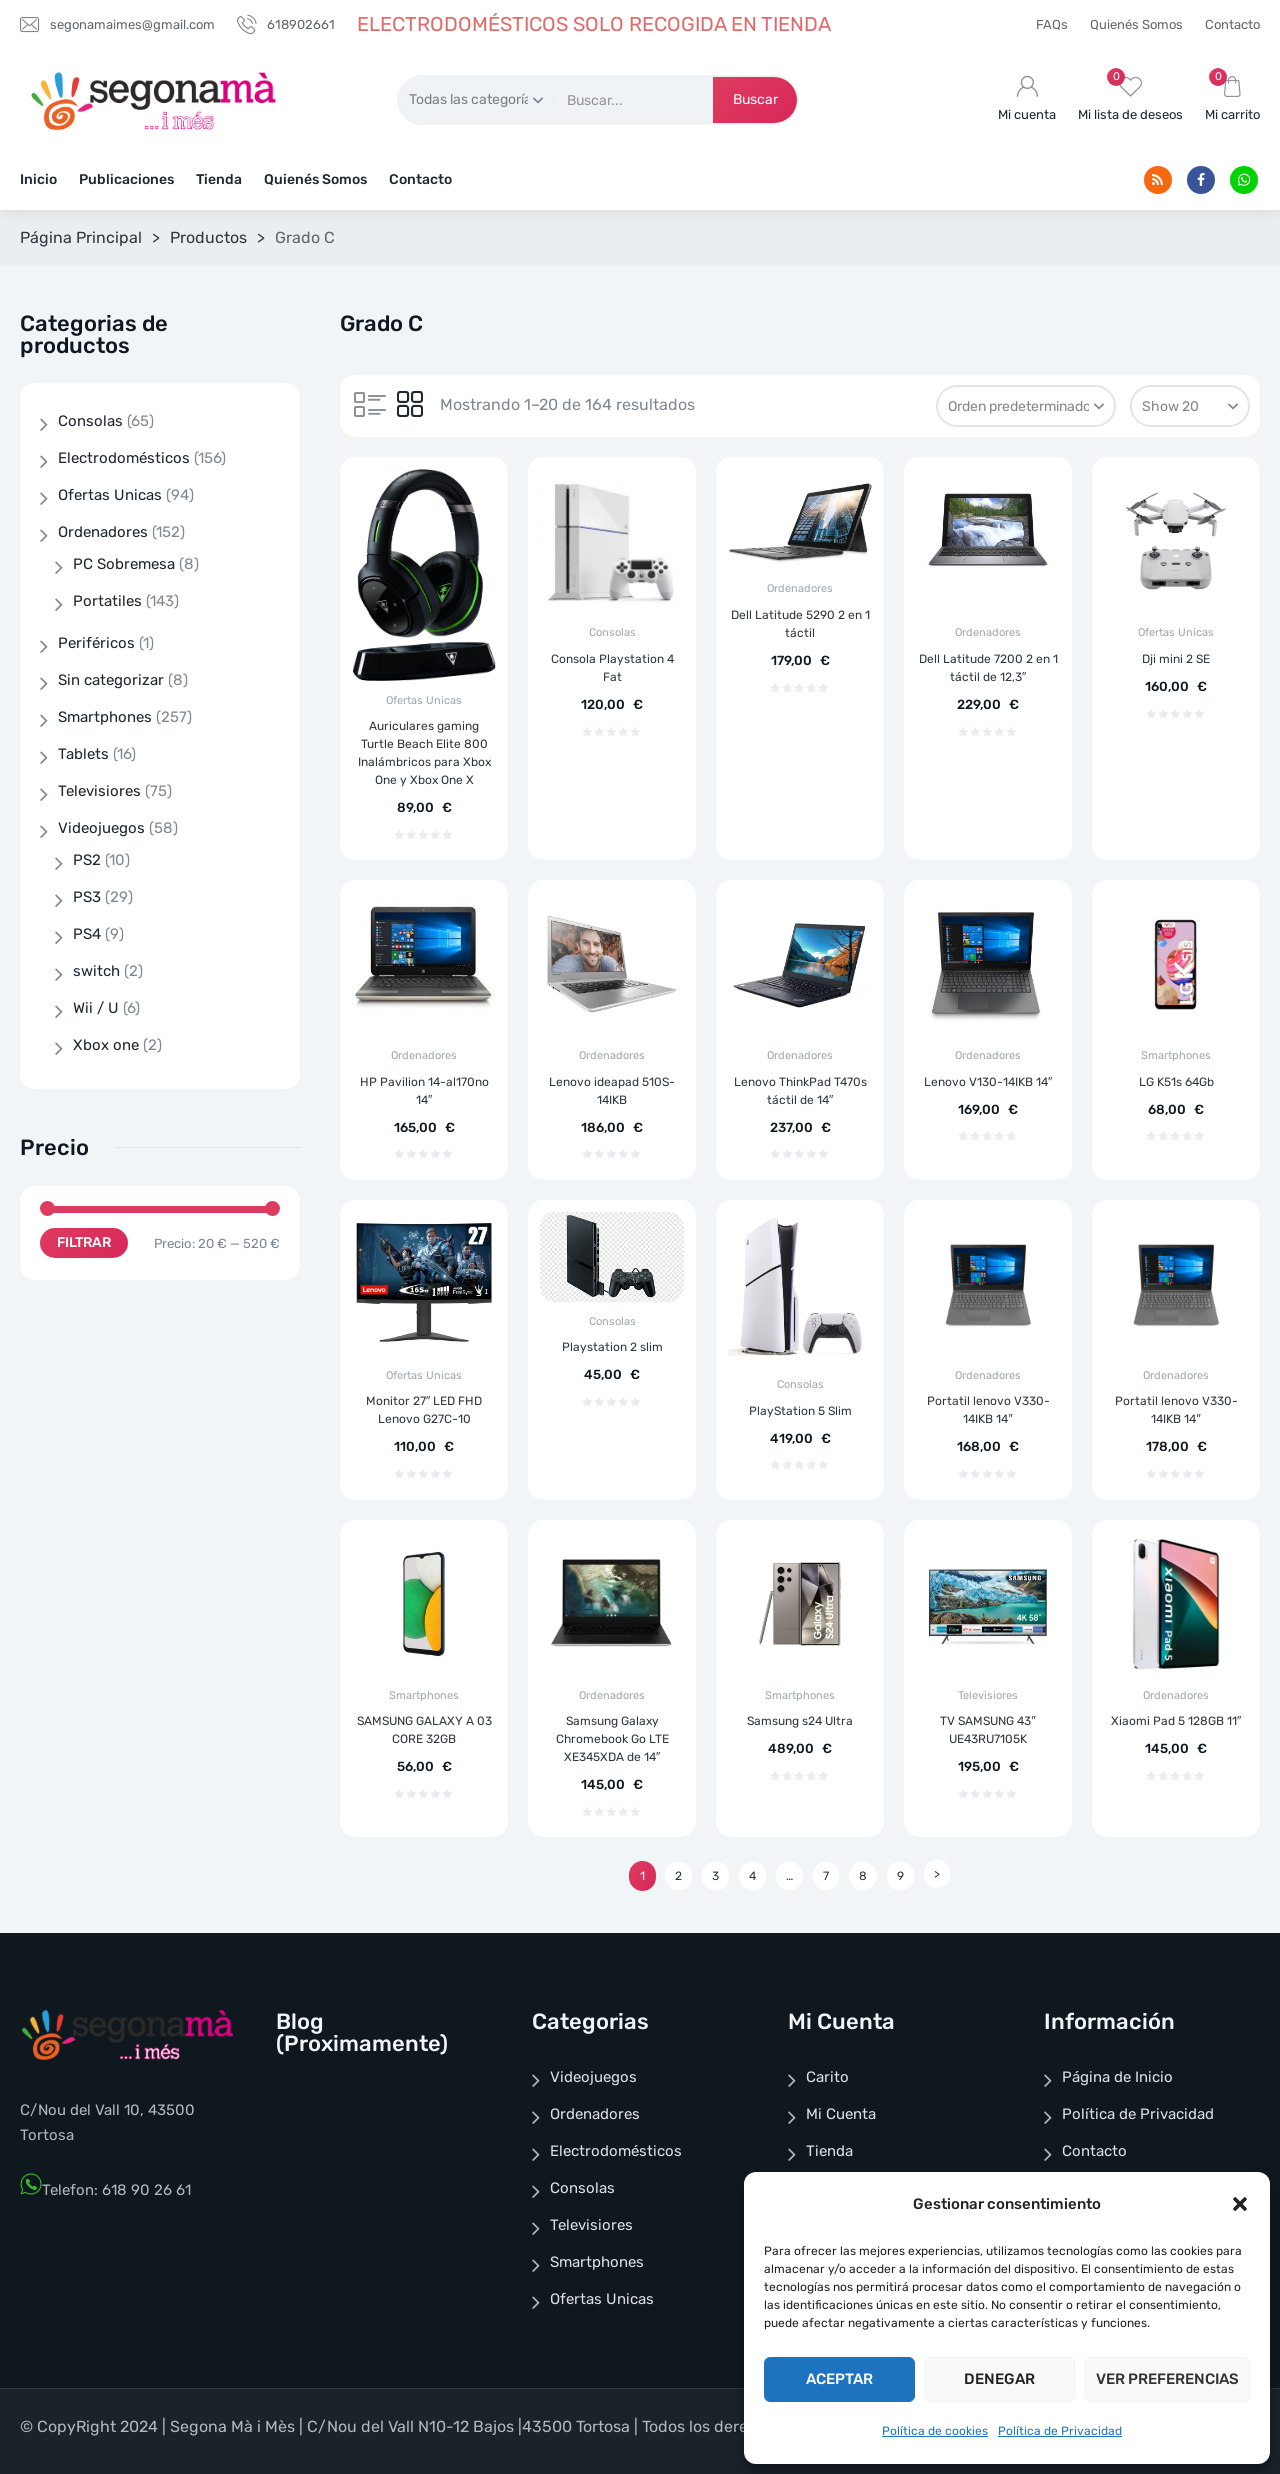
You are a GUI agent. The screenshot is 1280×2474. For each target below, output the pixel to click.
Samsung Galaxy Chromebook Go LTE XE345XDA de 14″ (612, 1739)
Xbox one (106, 1045)
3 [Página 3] (715, 1876)
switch (96, 971)
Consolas (612, 632)
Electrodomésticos (124, 458)
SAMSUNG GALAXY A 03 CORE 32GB (424, 1730)
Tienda (219, 179)
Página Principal (81, 237)
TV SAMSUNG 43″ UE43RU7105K (987, 1730)
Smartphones (1176, 1055)
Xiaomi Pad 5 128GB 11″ (1176, 1721)
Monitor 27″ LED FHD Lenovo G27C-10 (424, 1410)
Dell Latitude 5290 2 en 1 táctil (800, 624)
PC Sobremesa (124, 564)
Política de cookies (935, 2431)
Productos (208, 237)
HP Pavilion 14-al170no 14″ (424, 1091)
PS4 (87, 934)
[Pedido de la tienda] (1026, 406)
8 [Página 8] (863, 1876)
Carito (827, 2077)
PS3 (87, 897)
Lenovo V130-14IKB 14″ (988, 1082)
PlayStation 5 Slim (800, 1411)
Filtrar (84, 1242)
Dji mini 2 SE (1176, 659)
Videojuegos (101, 828)
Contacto (1232, 24)
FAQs (1052, 24)
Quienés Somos (1136, 24)
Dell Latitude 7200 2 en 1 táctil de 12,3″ (988, 668)
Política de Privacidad (1060, 2431)
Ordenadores (800, 588)
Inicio (38, 179)
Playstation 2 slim (612, 1347)
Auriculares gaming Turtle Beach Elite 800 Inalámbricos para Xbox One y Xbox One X (424, 753)
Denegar (999, 2379)
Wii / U (96, 1008)
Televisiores (988, 1695)
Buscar (755, 99)
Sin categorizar (111, 680)
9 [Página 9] (900, 1876)
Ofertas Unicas (424, 700)
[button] (1240, 2204)
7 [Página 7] (826, 1876)
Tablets (83, 754)
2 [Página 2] (678, 1876)
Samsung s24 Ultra (800, 1721)
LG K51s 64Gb (1176, 1082)
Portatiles (107, 601)
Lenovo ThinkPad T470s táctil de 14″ (800, 1091)
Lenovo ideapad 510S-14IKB (612, 1091)
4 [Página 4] (752, 1876)
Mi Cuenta (841, 2114)
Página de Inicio (1117, 2077)
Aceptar (839, 2379)
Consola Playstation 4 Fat (612, 668)
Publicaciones (126, 179)
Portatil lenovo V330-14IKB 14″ (988, 1410)
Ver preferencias (1167, 2379)
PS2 (87, 860)
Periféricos (96, 643)
